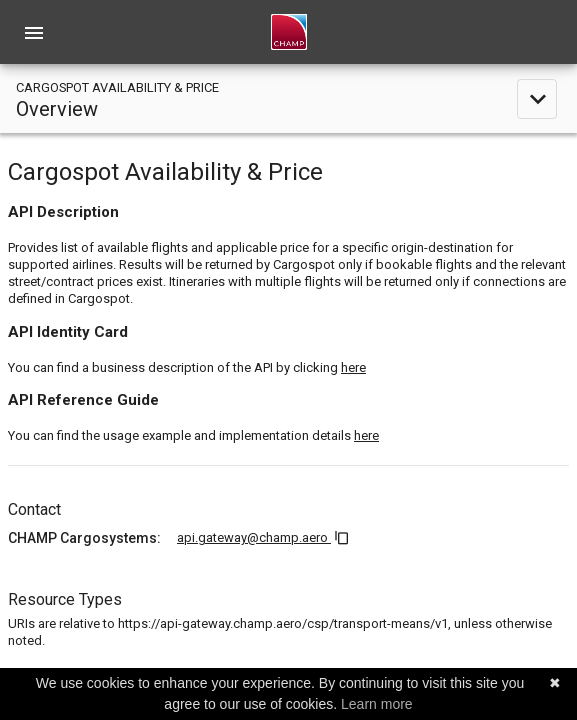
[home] (289, 32)
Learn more (377, 704)
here (353, 367)
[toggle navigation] (288, 98)
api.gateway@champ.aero (254, 537)
